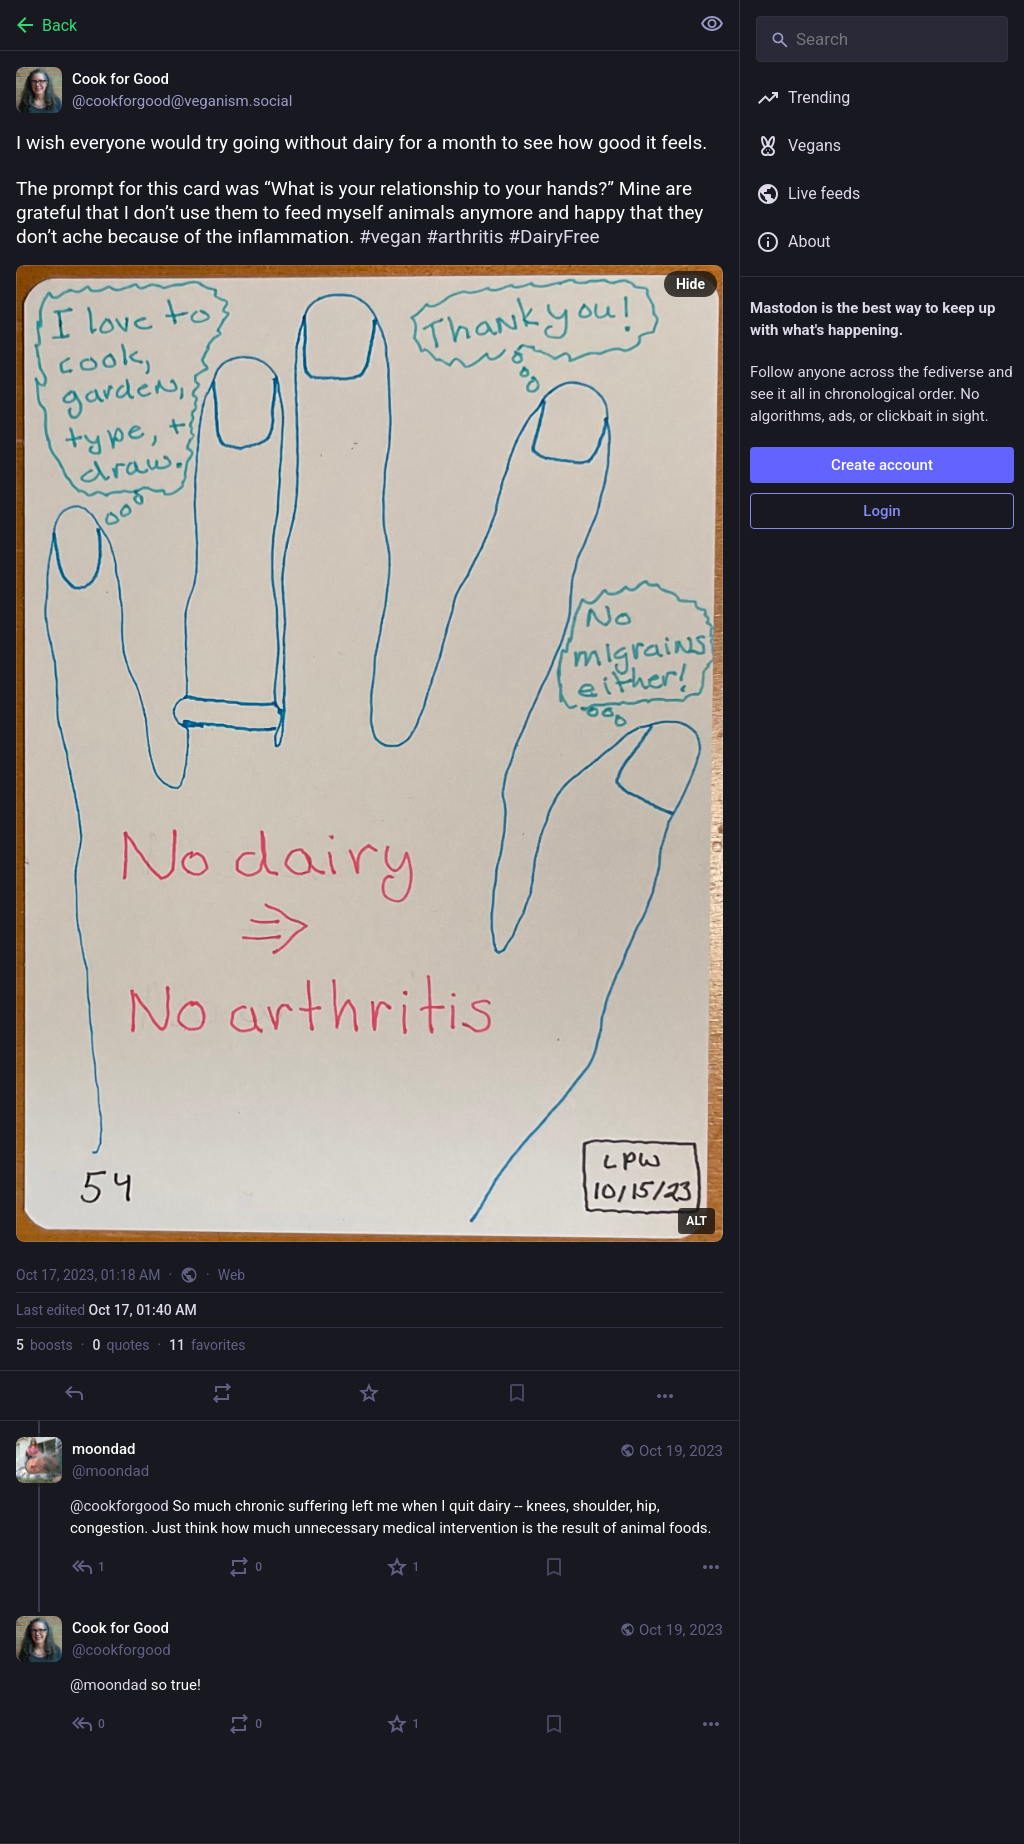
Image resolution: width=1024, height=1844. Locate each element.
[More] (665, 1396)
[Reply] (74, 1393)
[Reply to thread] (89, 1567)
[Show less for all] (712, 24)
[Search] (882, 39)
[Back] (342, 25)
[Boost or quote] (222, 1393)
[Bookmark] (517, 1393)
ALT (696, 1221)
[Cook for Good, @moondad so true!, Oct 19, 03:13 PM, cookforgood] (369, 1678)
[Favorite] (369, 1393)
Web (232, 1275)
